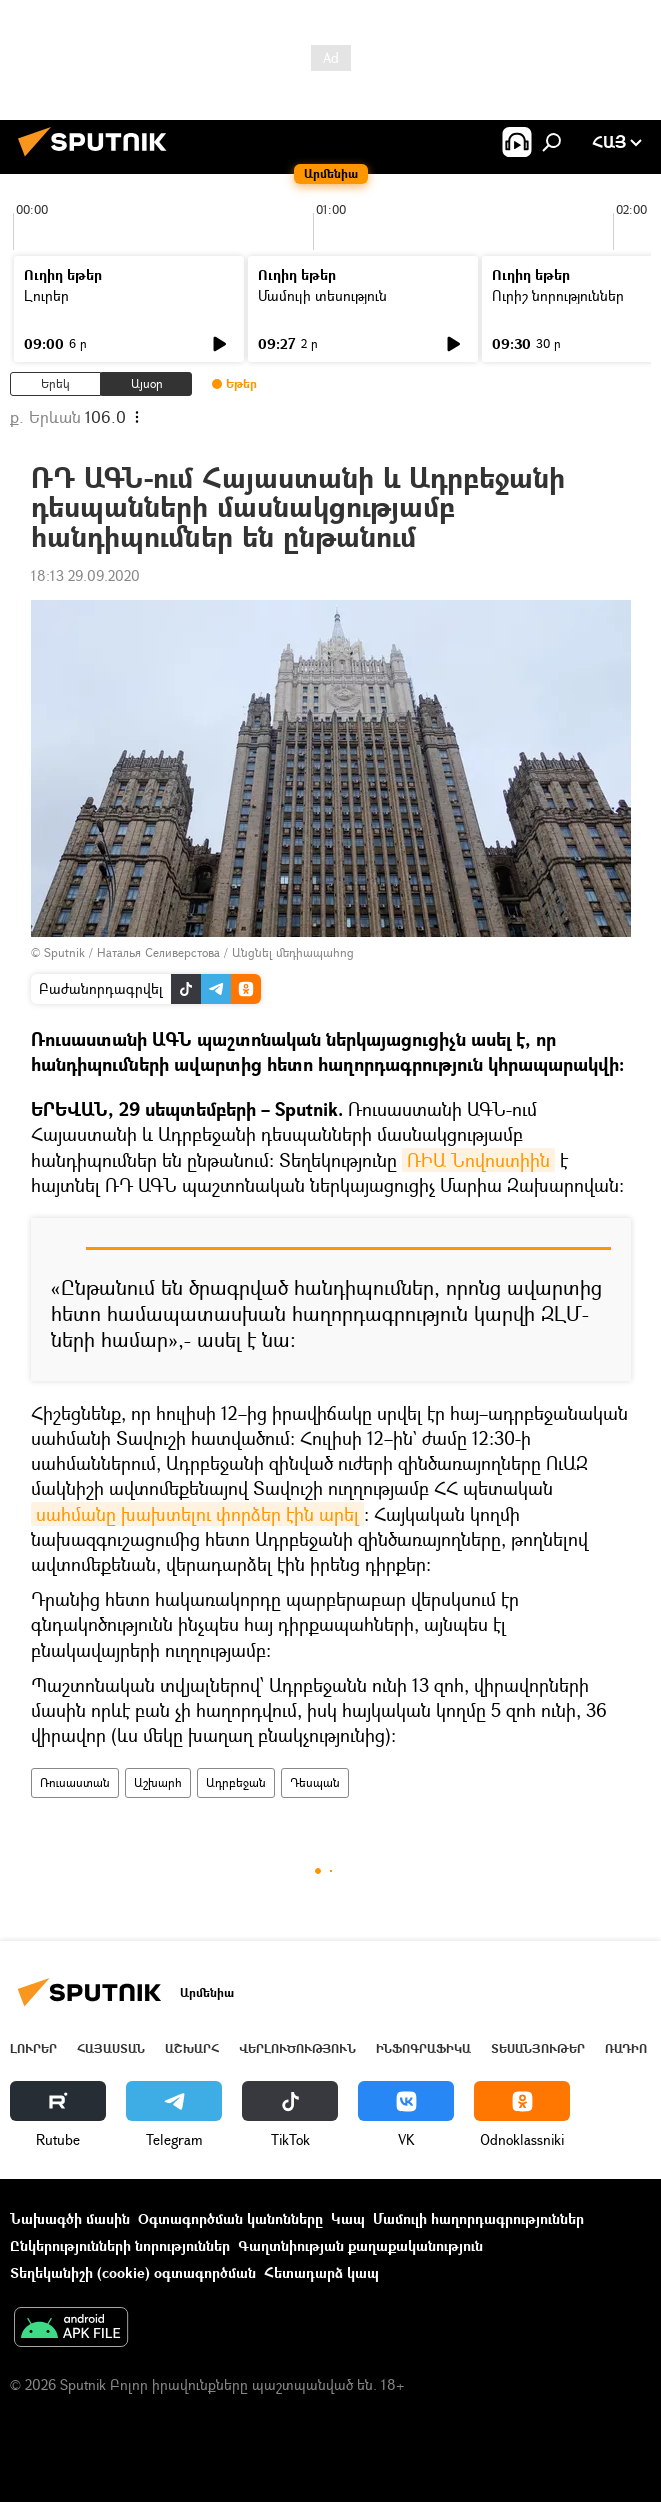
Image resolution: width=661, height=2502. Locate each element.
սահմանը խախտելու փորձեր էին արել (197, 1514)
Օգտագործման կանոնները (230, 2218)
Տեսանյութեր (538, 2048)
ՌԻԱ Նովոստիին (478, 1160)
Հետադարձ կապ (321, 2272)
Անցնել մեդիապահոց (293, 952)
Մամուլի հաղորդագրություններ (478, 2218)
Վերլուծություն (297, 2048)
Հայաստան (111, 2048)
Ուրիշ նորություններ (558, 295)
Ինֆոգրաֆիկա (423, 2048)
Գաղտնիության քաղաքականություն (360, 2245)
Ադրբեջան (236, 1782)
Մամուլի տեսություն (322, 295)
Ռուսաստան (75, 1782)
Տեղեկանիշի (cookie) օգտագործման (133, 2272)
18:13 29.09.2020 (85, 575)
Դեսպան (315, 1782)
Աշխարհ (158, 1782)
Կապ (348, 2218)
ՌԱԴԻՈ (626, 2048)
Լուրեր (46, 295)
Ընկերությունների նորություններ (120, 2245)
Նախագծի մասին (70, 2218)
